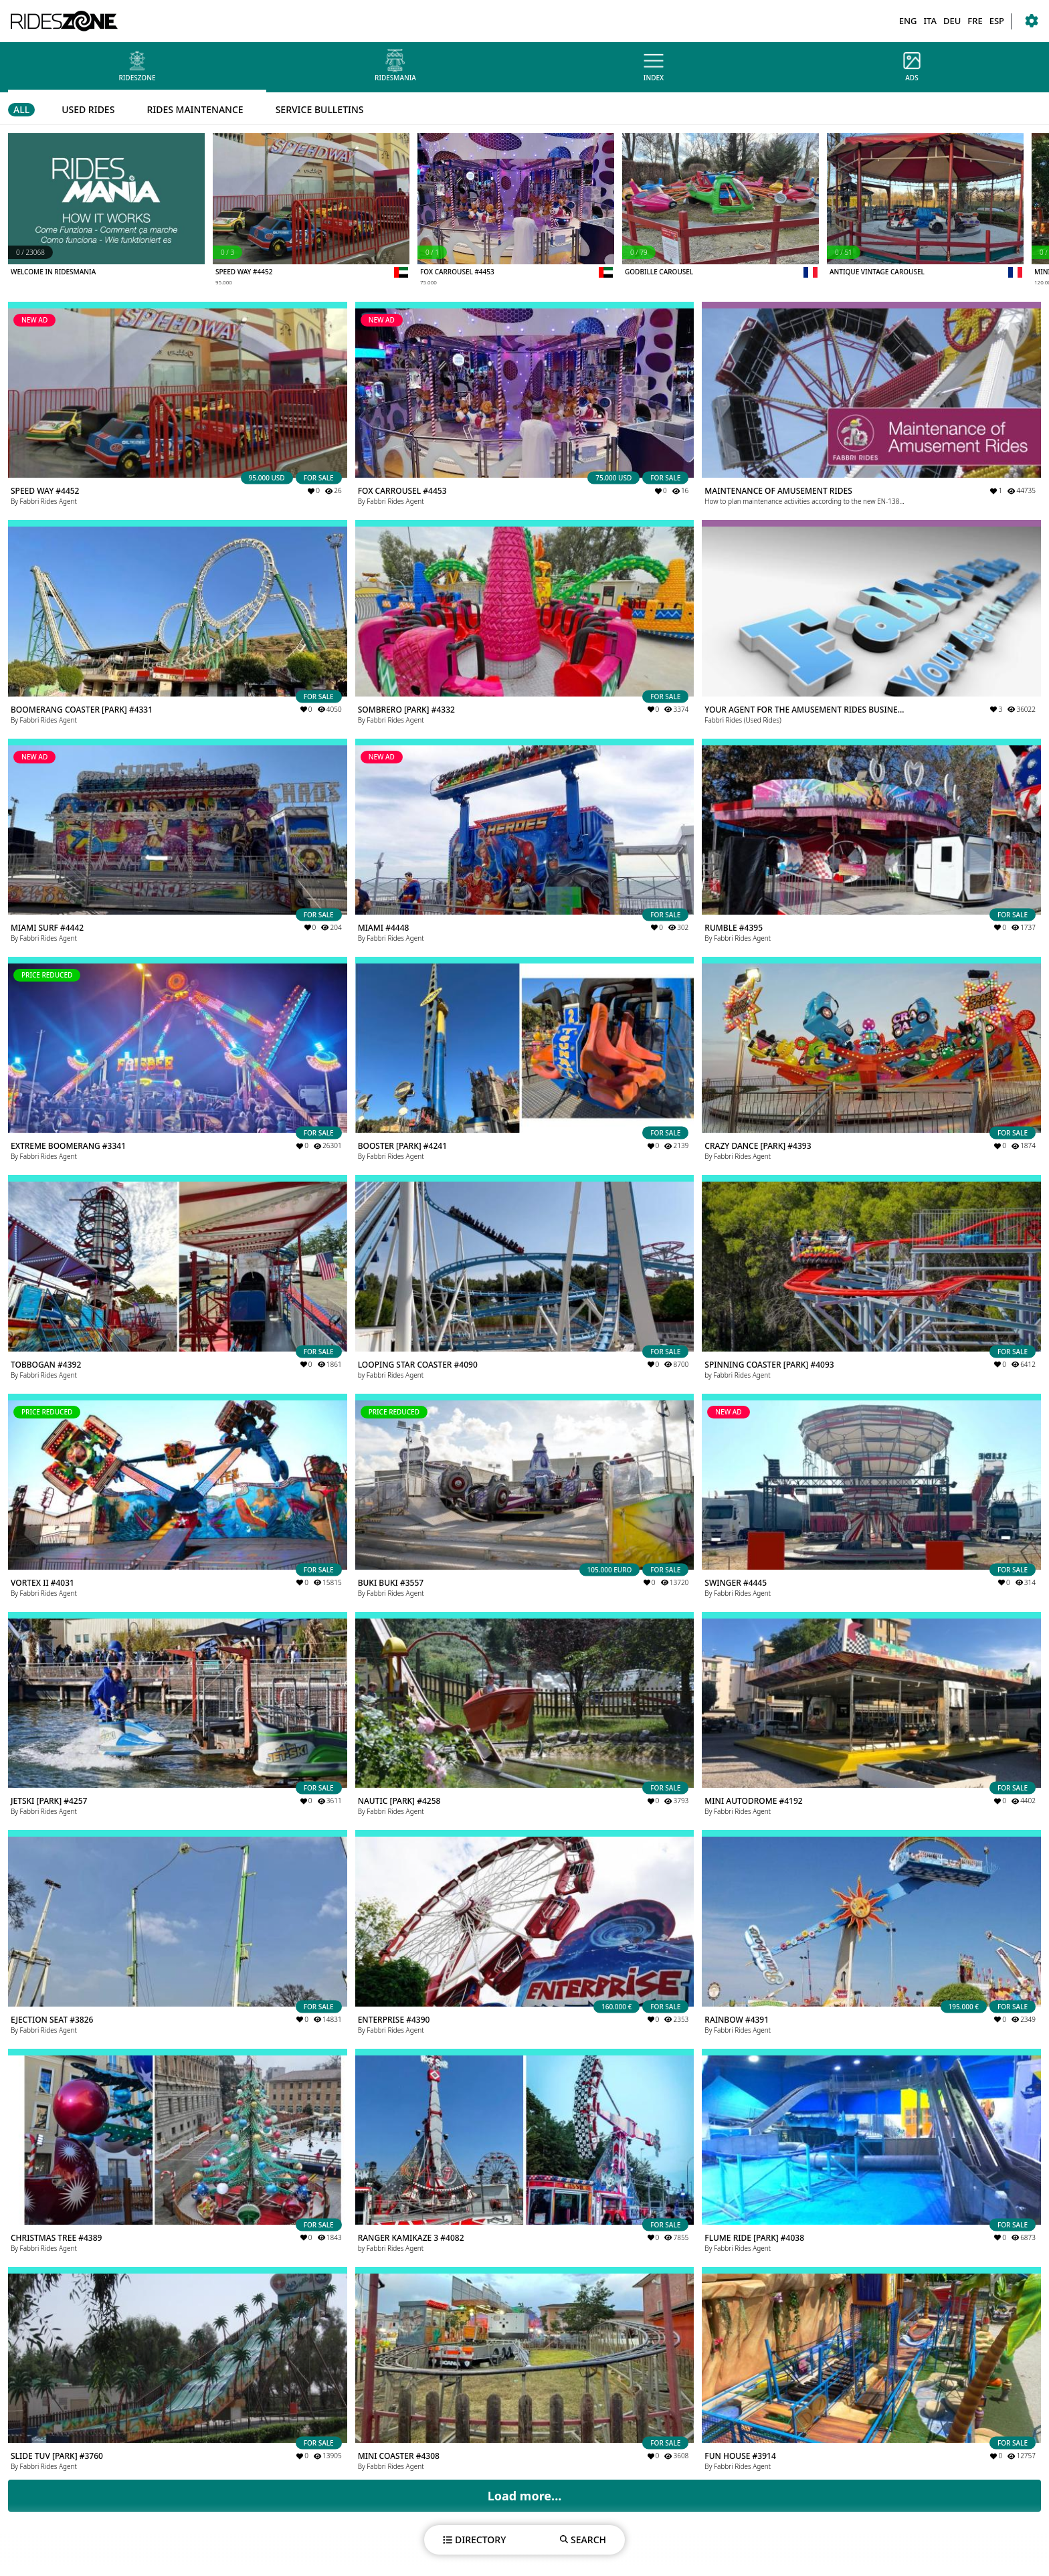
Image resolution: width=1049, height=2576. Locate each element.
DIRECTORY (474, 2539)
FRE (974, 21)
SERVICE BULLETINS (320, 109)
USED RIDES (88, 109)
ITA (930, 21)
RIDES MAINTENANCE (195, 109)
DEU (952, 21)
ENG (908, 21)
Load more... (525, 2496)
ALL (21, 109)
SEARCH (583, 2539)
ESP (996, 21)
